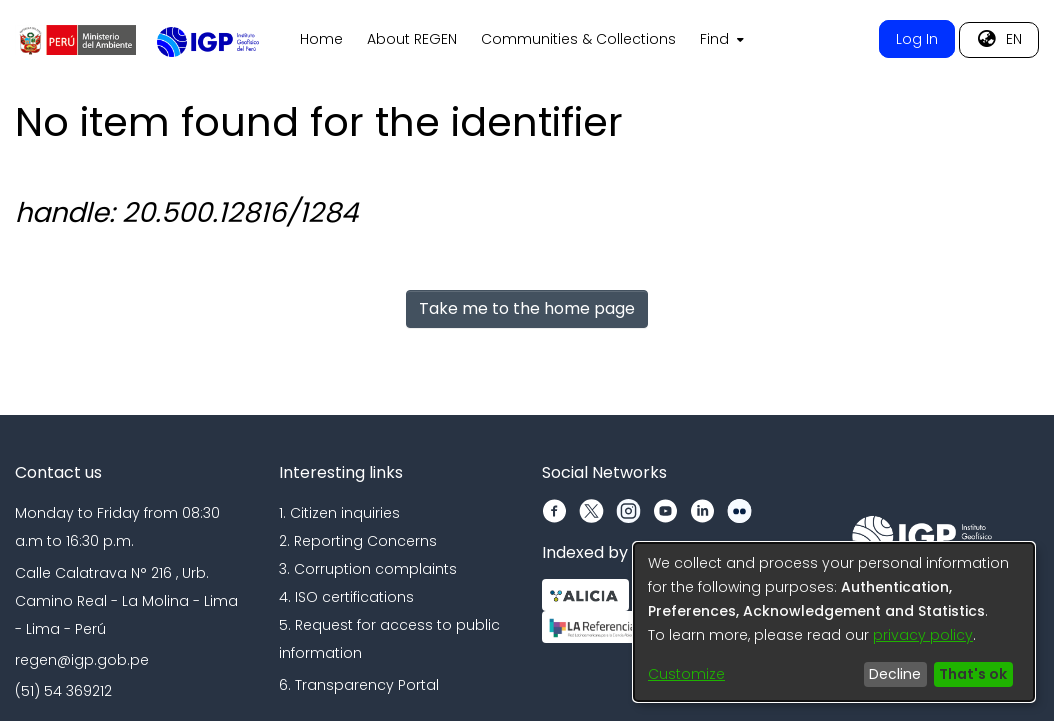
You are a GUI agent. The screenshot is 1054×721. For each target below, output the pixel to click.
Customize (686, 674)
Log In (917, 39)
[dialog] (834, 622)
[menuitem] (720, 40)
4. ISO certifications (346, 597)
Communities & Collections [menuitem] (578, 39)
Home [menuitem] (321, 39)
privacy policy (923, 635)
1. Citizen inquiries (339, 513)
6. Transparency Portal (359, 685)
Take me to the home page (527, 308)
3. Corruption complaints (368, 569)
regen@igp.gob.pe (82, 660)
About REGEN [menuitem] (412, 39)
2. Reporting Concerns (358, 541)
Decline (895, 674)
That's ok (973, 674)
